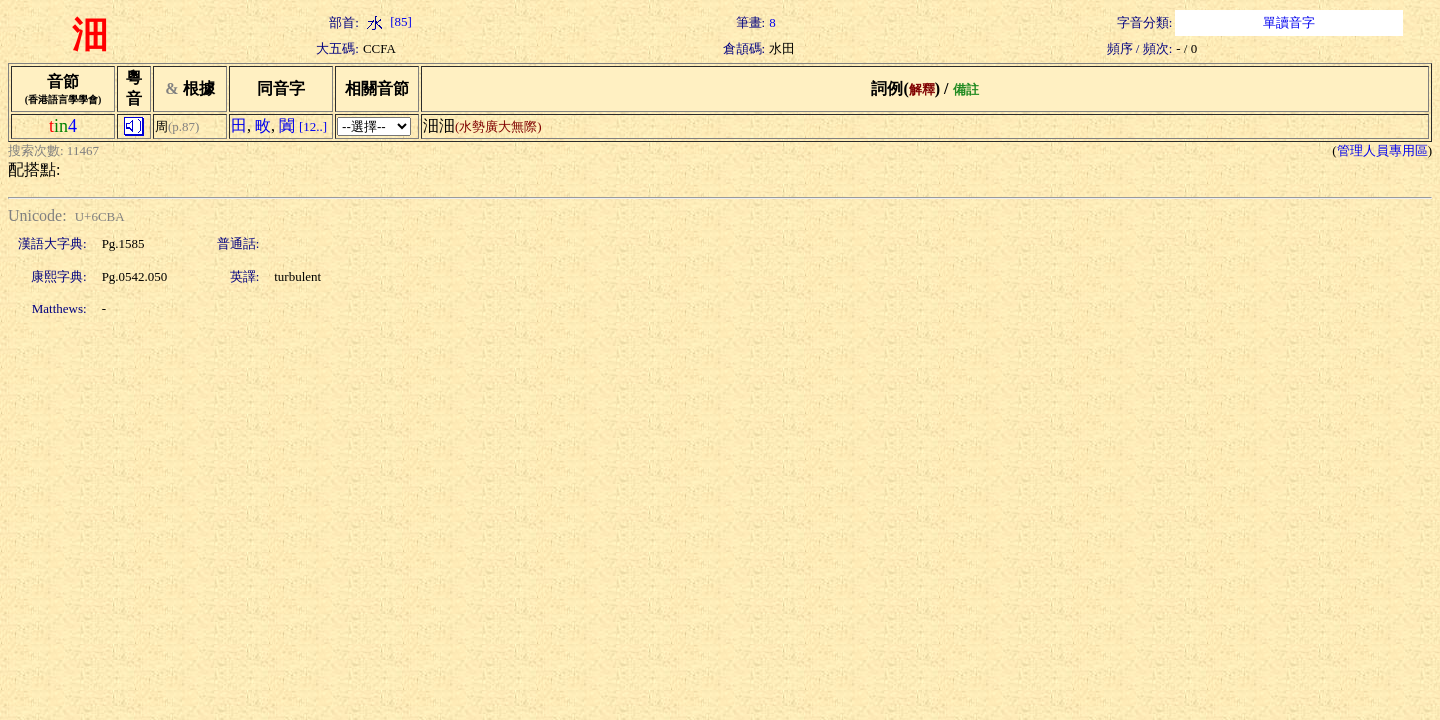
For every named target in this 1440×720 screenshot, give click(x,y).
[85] (387, 21)
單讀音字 (1289, 22)
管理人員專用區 (1382, 150)
